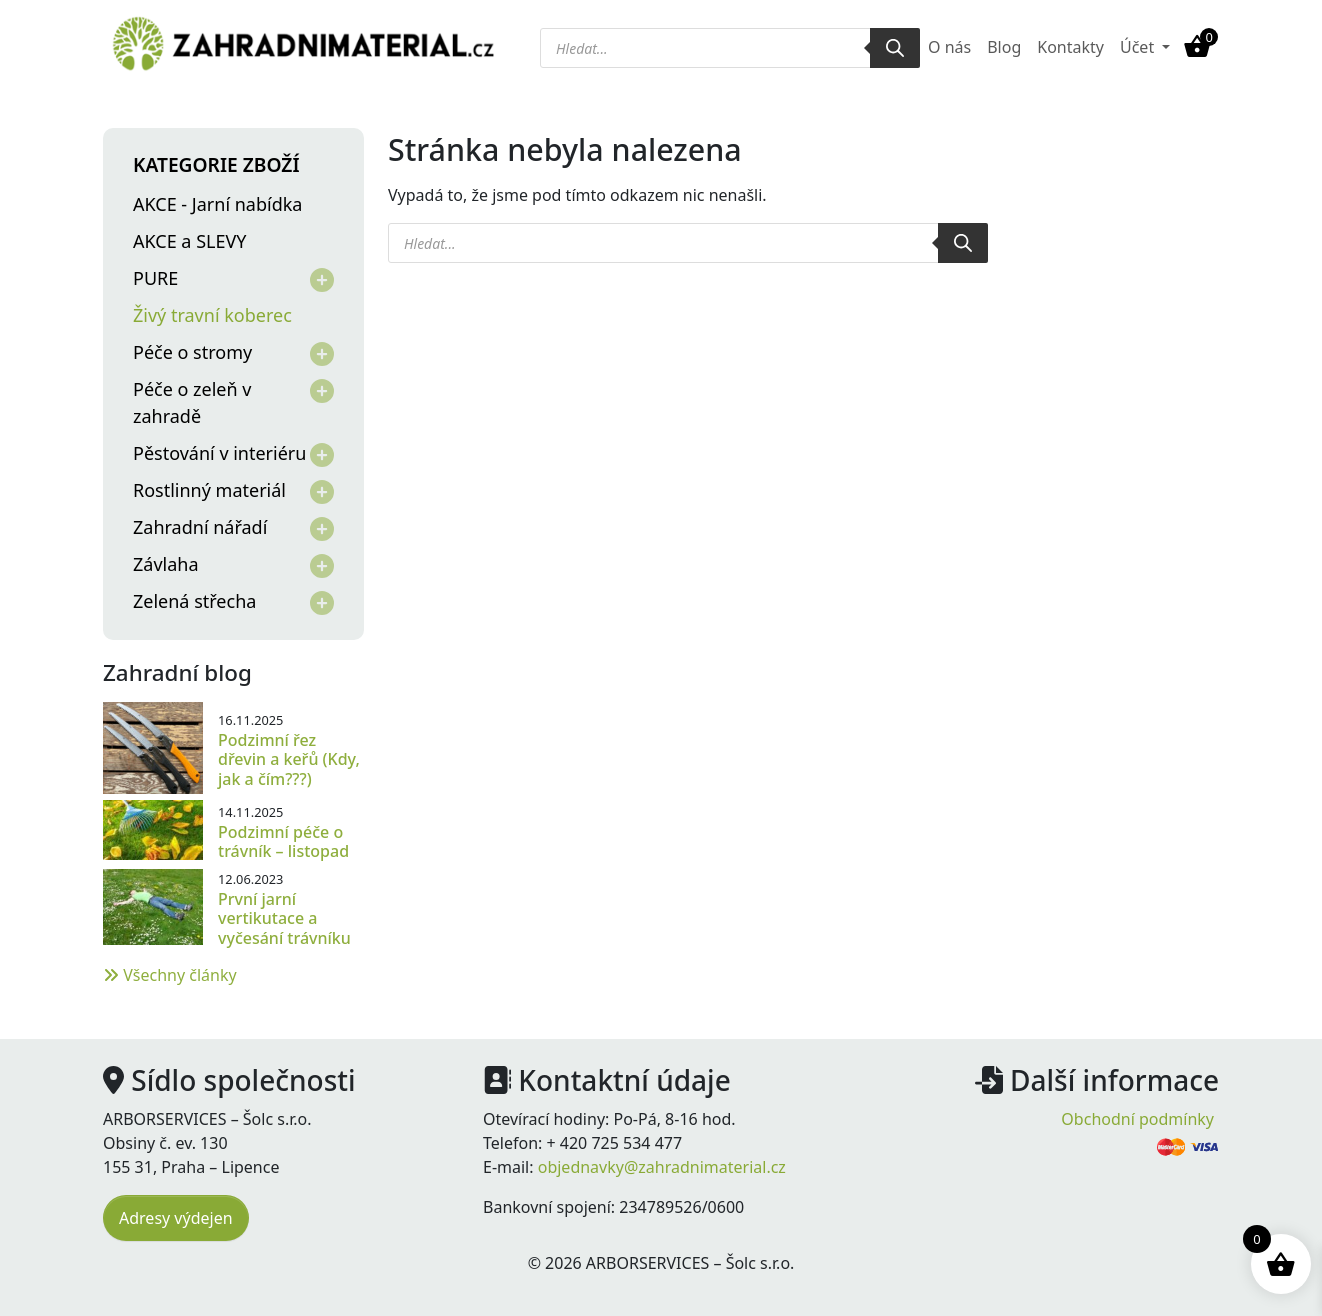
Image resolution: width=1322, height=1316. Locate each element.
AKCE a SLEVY (189, 241)
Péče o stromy (192, 352)
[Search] (895, 48)
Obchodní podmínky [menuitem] (1137, 1119)
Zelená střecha (194, 601)
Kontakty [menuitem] (1070, 47)
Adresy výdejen (176, 1218)
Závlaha (166, 564)
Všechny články (170, 975)
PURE (155, 278)
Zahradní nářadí (200, 527)
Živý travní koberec (212, 315)
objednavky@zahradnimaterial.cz (662, 1167)
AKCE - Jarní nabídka (217, 204)
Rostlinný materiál (209, 490)
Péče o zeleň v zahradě (192, 402)
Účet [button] (1139, 47)
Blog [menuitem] (1004, 47)
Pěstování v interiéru (219, 453)
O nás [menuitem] (949, 47)
